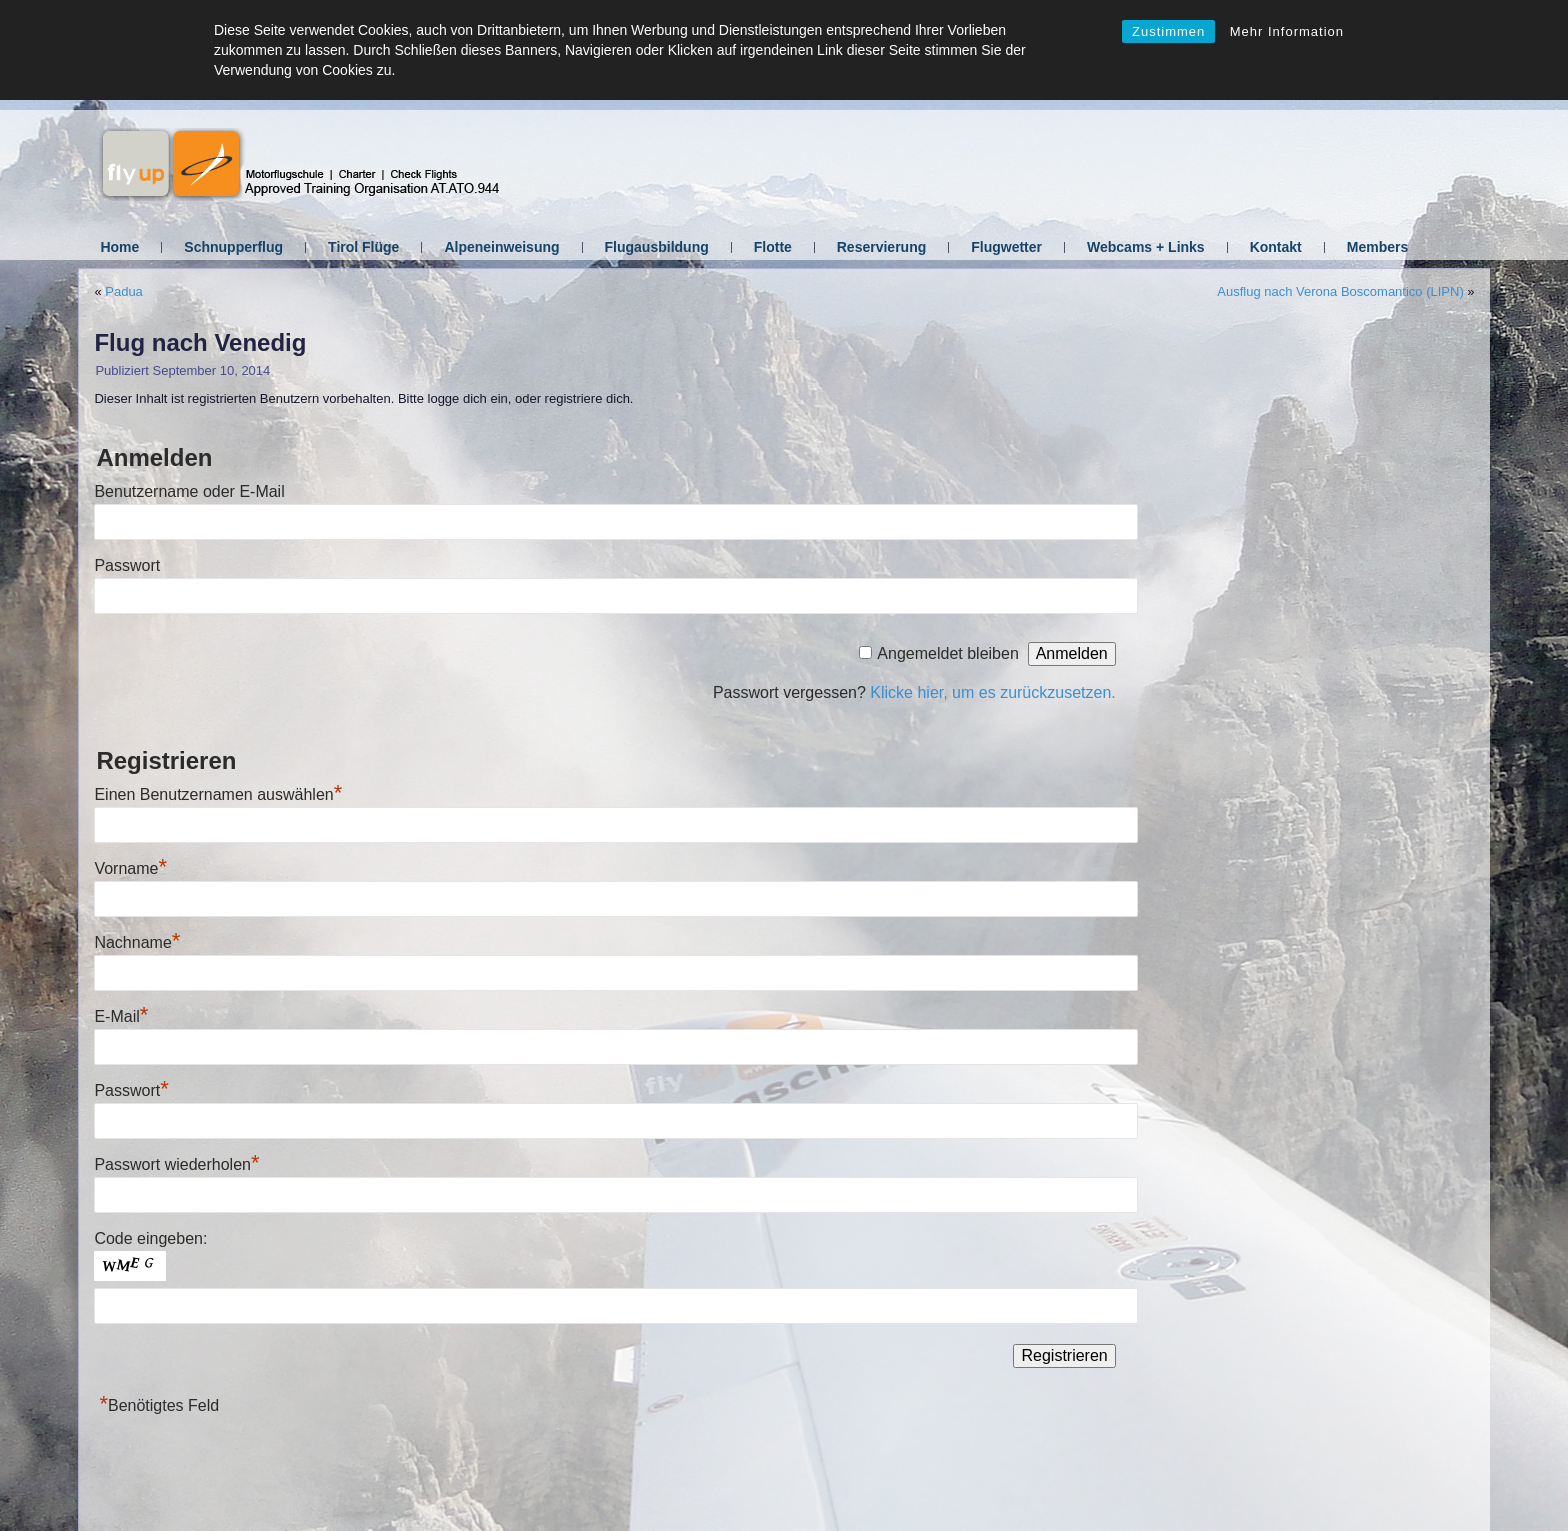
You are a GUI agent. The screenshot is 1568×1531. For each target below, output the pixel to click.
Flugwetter (1006, 247)
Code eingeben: (150, 1238)
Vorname (130, 868)
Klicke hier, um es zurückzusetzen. (992, 692)
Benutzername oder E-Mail (189, 491)
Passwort (127, 565)
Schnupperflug (233, 247)
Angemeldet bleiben (947, 653)
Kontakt (1276, 247)
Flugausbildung (657, 247)
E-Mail (121, 1016)
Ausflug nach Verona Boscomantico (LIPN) (1340, 291)
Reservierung (881, 247)
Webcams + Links (1146, 247)
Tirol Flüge (363, 247)
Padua (124, 291)
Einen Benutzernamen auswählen (218, 794)
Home (119, 247)
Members (1377, 247)
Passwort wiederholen (176, 1164)
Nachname (137, 942)
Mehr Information (1287, 31)
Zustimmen (1168, 31)
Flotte (773, 247)
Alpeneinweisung (501, 247)
